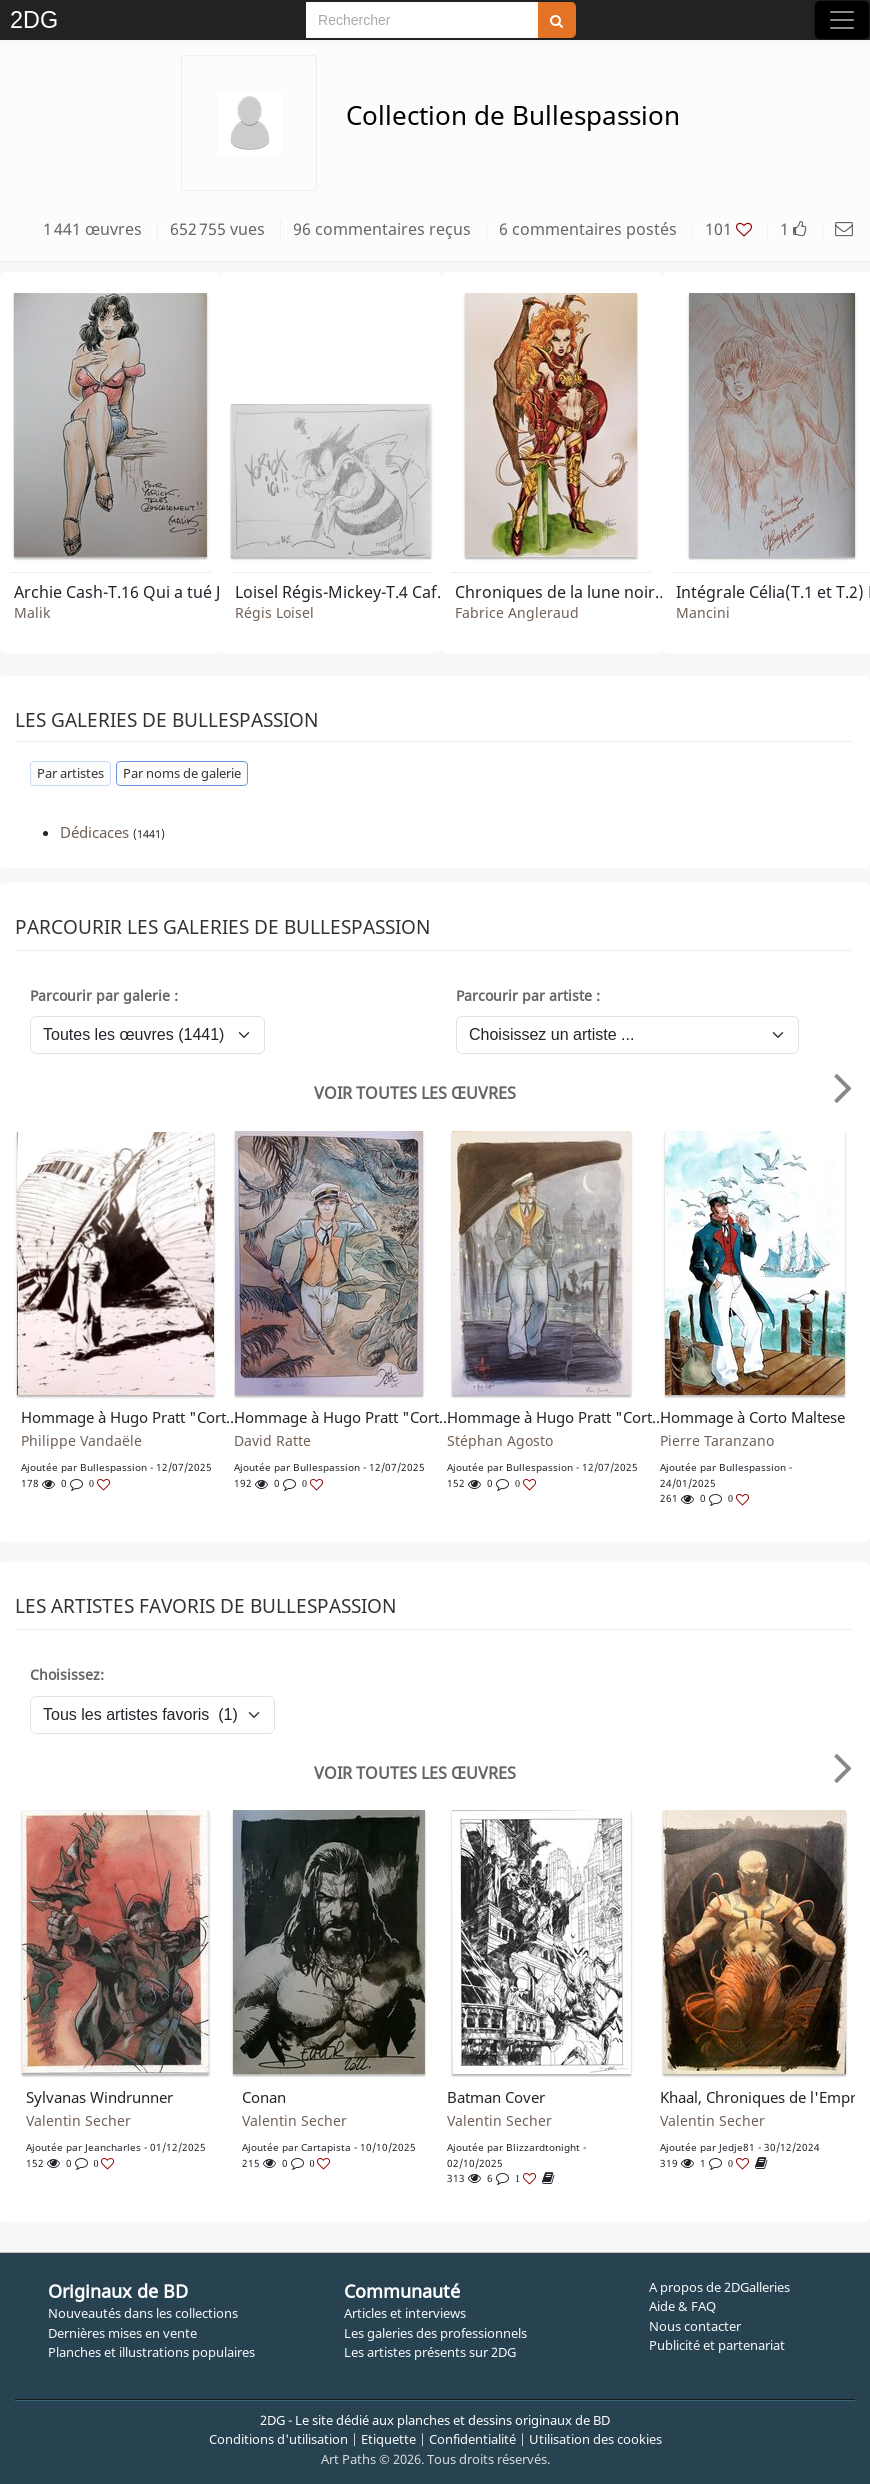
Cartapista (326, 2147)
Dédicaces (94, 832)
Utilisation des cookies (595, 2439)
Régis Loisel (274, 613)
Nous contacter (695, 2326)
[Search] (422, 20)
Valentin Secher (78, 2121)
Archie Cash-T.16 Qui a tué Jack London (124, 592)
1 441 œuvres (92, 229)
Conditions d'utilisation (278, 2439)
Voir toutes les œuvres (415, 1093)
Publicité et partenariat (717, 2345)
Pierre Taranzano (717, 1441)
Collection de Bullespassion (513, 115)
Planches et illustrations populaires (151, 2352)
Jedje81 (737, 2147)
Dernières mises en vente (122, 2333)
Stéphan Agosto (500, 1441)
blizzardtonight (543, 2147)
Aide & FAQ (682, 2306)
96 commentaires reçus (382, 229)
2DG (34, 20)
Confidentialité (472, 2439)
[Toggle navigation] (842, 20)
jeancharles (113, 2147)
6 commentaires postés (588, 229)
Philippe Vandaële (81, 1441)
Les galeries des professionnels (435, 2333)
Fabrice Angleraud (517, 613)
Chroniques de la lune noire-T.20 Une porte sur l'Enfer (565, 592)
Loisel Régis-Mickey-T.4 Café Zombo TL (345, 592)
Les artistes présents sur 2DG (430, 2352)
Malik (32, 613)
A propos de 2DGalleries (719, 2287)
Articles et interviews (405, 2313)
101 (728, 229)
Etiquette (388, 2439)
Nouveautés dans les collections (143, 2313)
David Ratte (272, 1441)
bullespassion (113, 1467)
